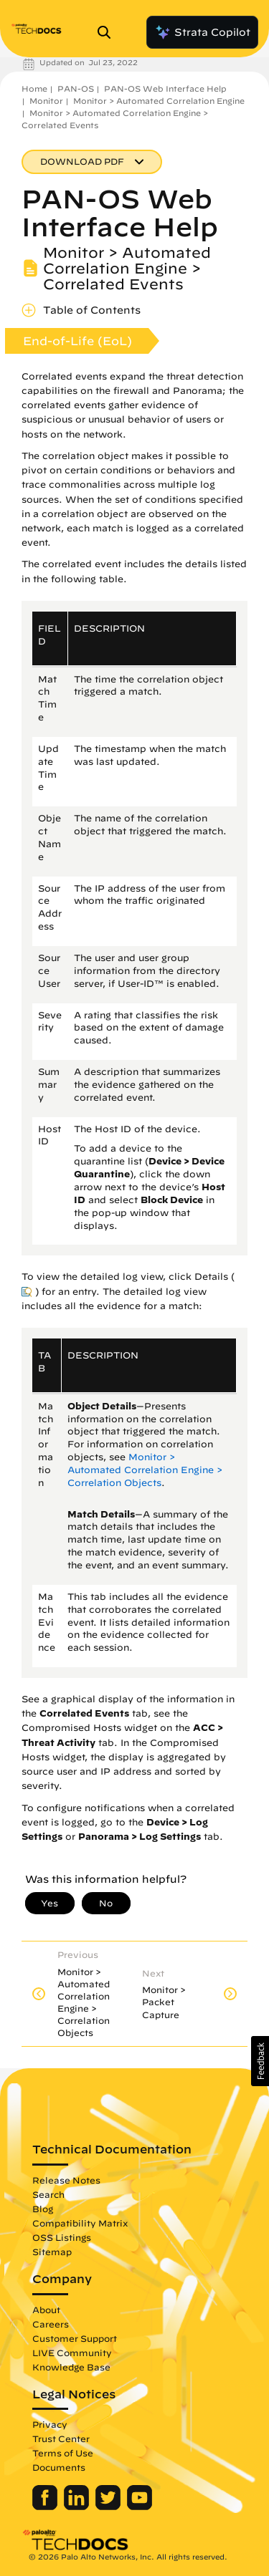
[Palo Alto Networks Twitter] (109, 2506)
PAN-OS (75, 88)
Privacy (49, 2424)
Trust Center (61, 2438)
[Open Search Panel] (108, 32)
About (46, 2310)
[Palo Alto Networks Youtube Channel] (139, 2506)
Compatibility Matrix (80, 2223)
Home (34, 88)
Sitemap (52, 2252)
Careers (50, 2324)
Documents (58, 2467)
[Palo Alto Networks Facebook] (46, 2506)
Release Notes (66, 2180)
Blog (42, 2209)
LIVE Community (72, 2353)
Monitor (46, 100)
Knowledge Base (71, 2367)
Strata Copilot (202, 32)
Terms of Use (62, 2453)
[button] (260, 2061)
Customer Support (74, 2338)
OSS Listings (61, 2237)
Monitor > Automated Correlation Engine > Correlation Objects (144, 1470)
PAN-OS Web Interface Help (165, 88)
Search (48, 2194)
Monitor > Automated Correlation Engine (159, 100)
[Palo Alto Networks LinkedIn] (78, 2506)
